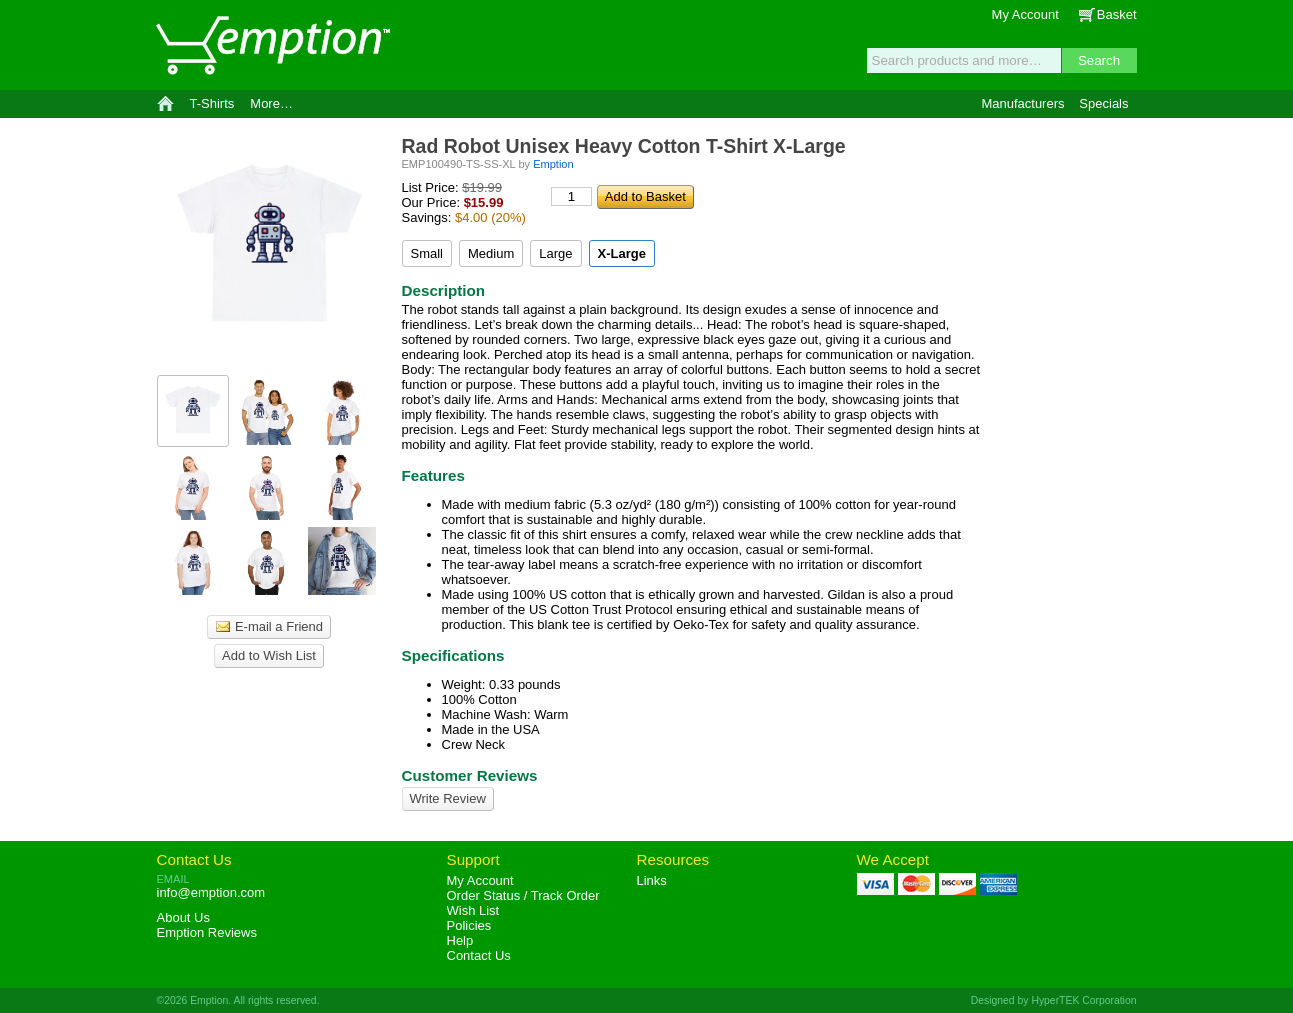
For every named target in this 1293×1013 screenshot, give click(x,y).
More (271, 103)
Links (652, 880)
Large (555, 253)
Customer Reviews (470, 775)
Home (165, 104)
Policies (469, 925)
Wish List (473, 910)
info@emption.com (211, 892)
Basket (1117, 14)
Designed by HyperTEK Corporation (1054, 1000)
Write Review (448, 798)
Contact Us (194, 859)
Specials (1103, 103)
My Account (1025, 14)
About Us (183, 917)
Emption (272, 45)
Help (460, 940)
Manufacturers (1022, 103)
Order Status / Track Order (523, 895)
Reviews (207, 932)
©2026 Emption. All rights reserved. (238, 1000)
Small (427, 253)
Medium (491, 253)
